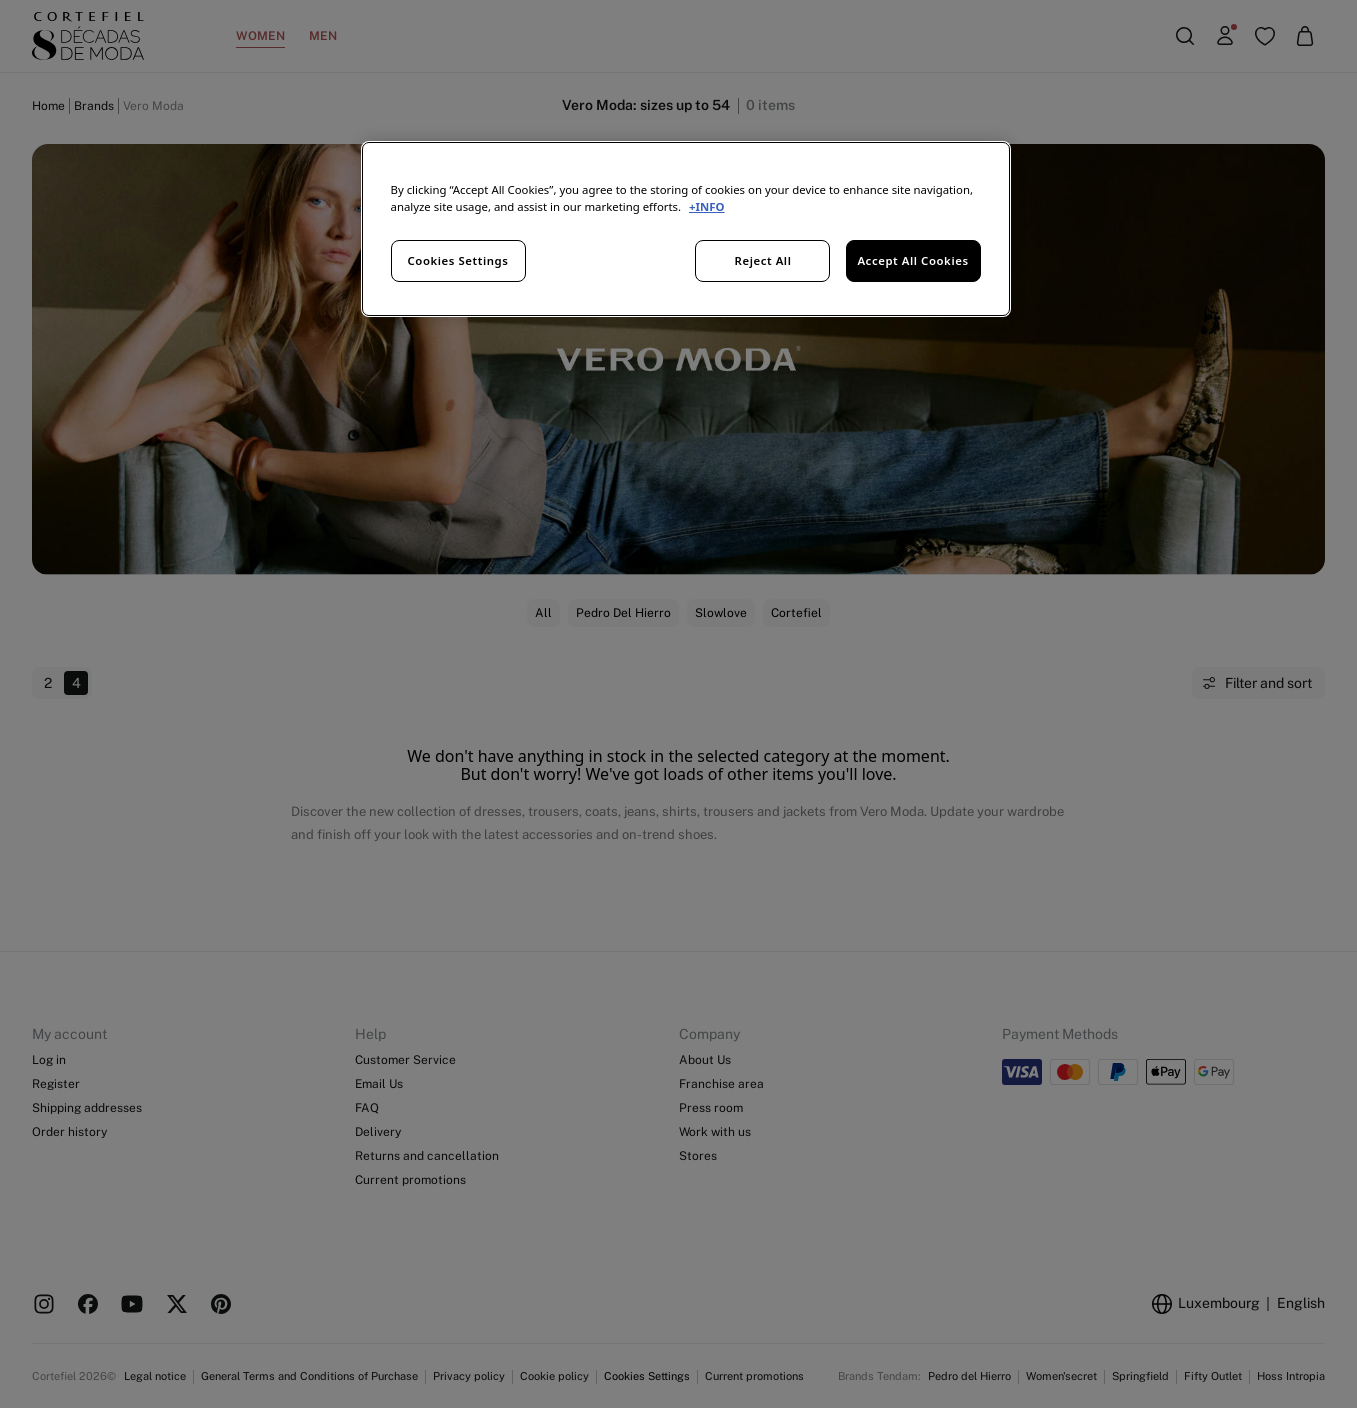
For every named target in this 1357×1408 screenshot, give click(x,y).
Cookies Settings (458, 260)
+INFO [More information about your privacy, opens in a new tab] (706, 206)
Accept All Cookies (912, 260)
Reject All (763, 260)
